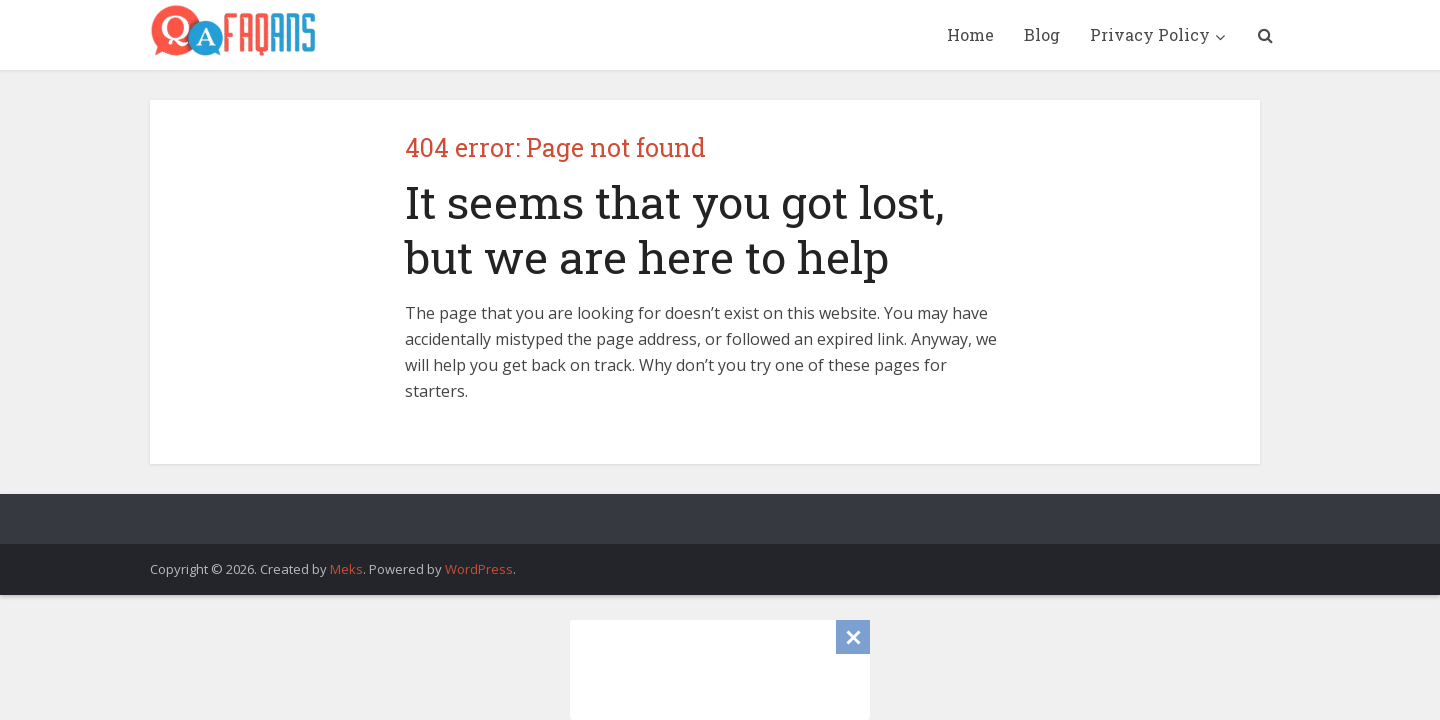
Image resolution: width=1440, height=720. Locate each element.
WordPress (479, 569)
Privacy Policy (1150, 34)
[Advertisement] (720, 670)
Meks (346, 569)
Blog (1042, 34)
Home (970, 34)
